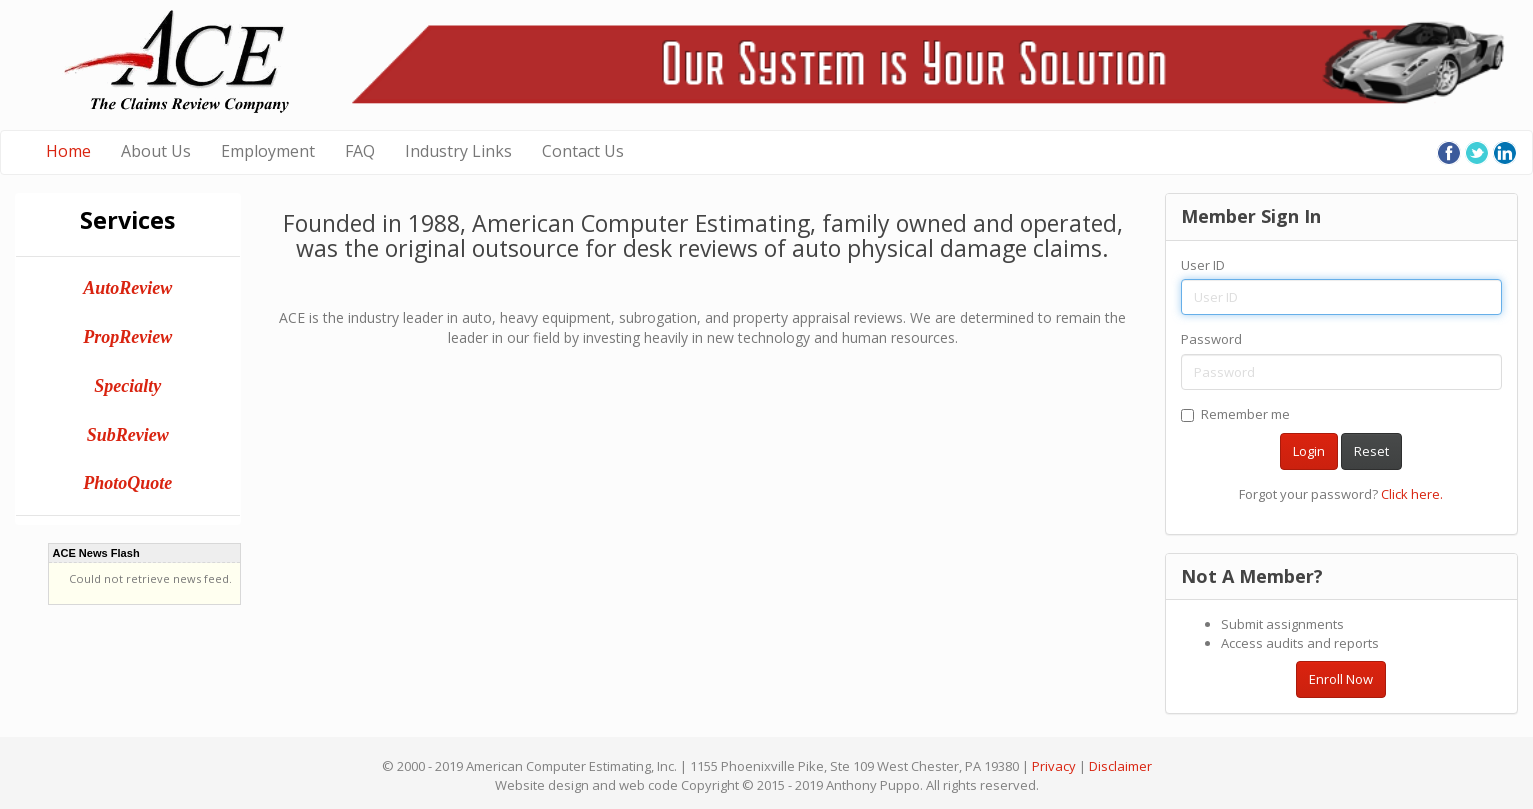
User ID (1203, 265)
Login (1309, 451)
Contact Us (583, 151)
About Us (156, 151)
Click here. (1412, 494)
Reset (1371, 451)
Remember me (1235, 414)
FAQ (360, 151)
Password (1211, 339)
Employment (268, 151)
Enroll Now (1341, 679)
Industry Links (458, 151)
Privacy (1054, 766)
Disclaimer (1120, 766)
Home (68, 151)
